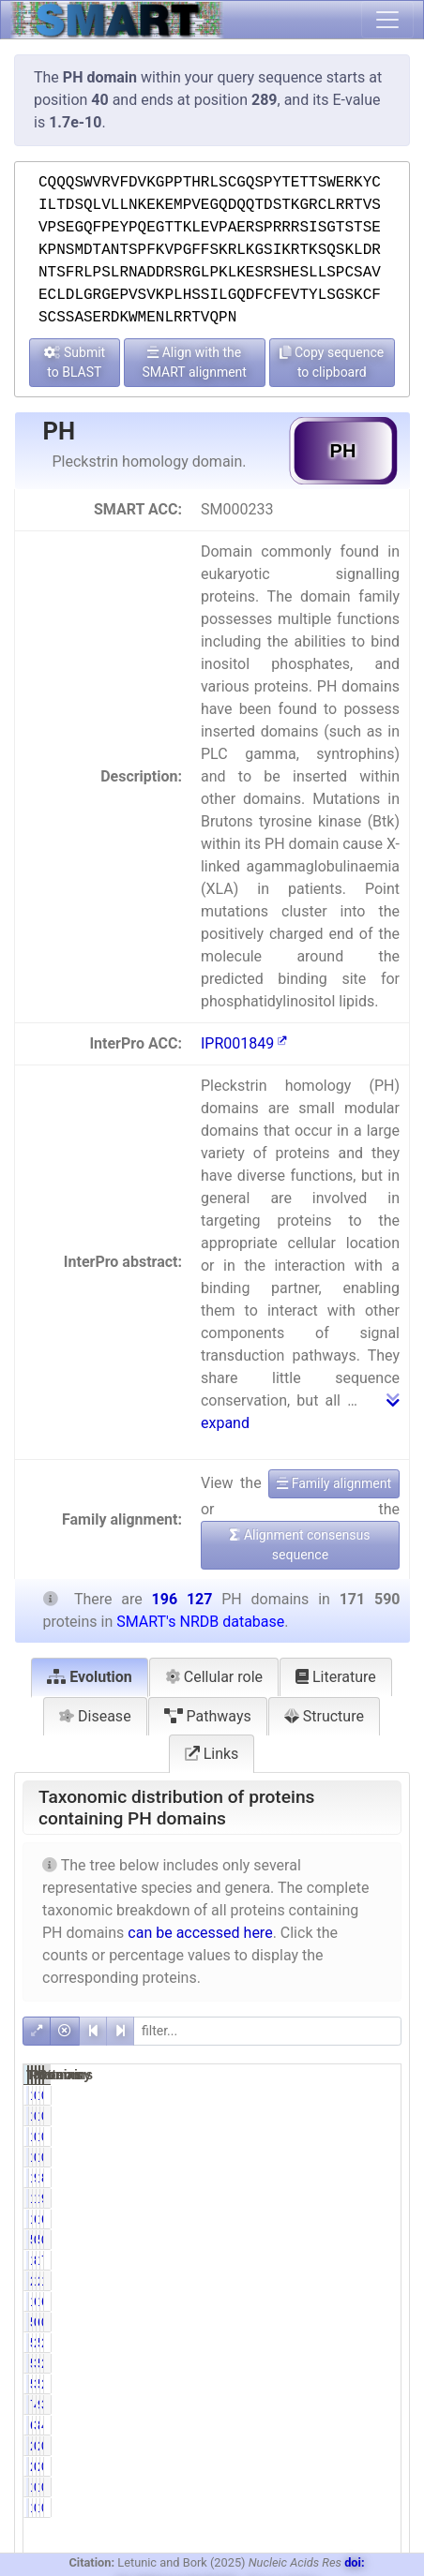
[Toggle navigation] (387, 19)
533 (299, 2322)
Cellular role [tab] (214, 1677)
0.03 (328, 2239)
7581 (303, 2404)
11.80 (331, 2280)
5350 (356, 2363)
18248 (307, 2198)
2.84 (380, 2342)
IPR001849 (244, 1043)
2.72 (380, 2363)
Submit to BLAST (75, 362)
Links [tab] (212, 1754)
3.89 (328, 2425)
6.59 (328, 2218)
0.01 (328, 2136)
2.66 (380, 2383)
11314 (307, 2218)
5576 (356, 2342)
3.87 (380, 2404)
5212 (356, 2383)
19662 (359, 2198)
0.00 (328, 2095)
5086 (303, 2342)
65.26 (384, 2301)
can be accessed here (200, 1933)
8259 (356, 2425)
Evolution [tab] (89, 1677)
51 (355, 2239)
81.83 (331, 2260)
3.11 (328, 2363)
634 (352, 2322)
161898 (363, 2260)
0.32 (380, 2322)
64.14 (331, 2301)
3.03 (328, 2383)
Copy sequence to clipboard (332, 362)
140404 (311, 2260)
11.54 (384, 2280)
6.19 (380, 2218)
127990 (363, 2301)
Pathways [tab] (207, 1716)
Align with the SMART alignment (194, 362)
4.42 (328, 2404)
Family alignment (334, 1483)
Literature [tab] (335, 1677)
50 (302, 2239)
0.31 (328, 2322)
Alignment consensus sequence (300, 1544)
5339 (303, 2363)
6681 (303, 2425)
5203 (303, 2383)
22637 (359, 2280)
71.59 (384, 2260)
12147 (359, 2218)
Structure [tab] (324, 1716)
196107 (363, 2177)
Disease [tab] (95, 1716)
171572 (311, 2177)
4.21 (380, 2425)
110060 (311, 2301)
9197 (356, 2404)
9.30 (380, 2198)
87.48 (384, 2177)
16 (355, 2136)
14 (302, 2136)
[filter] (267, 2031)
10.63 (331, 2198)
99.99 (331, 2177)
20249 (307, 2280)
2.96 (328, 2342)
